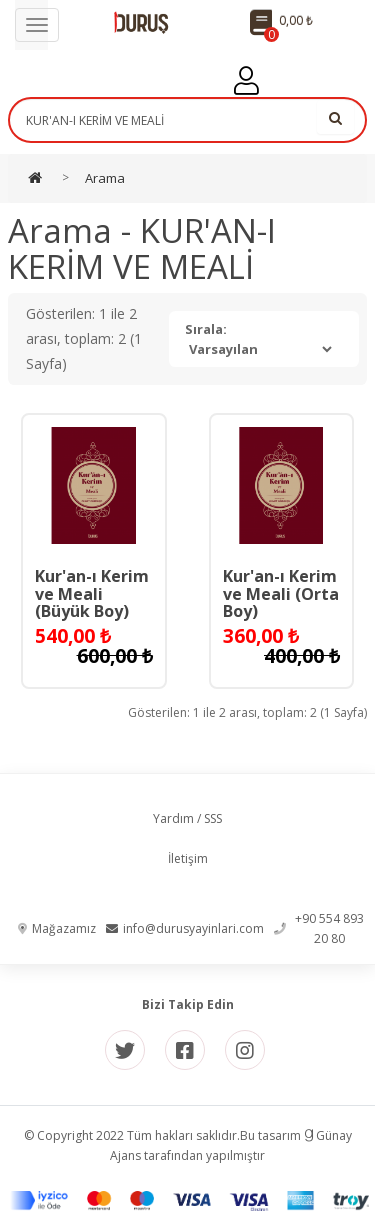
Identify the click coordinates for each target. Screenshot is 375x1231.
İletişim (188, 858)
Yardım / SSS (187, 818)
